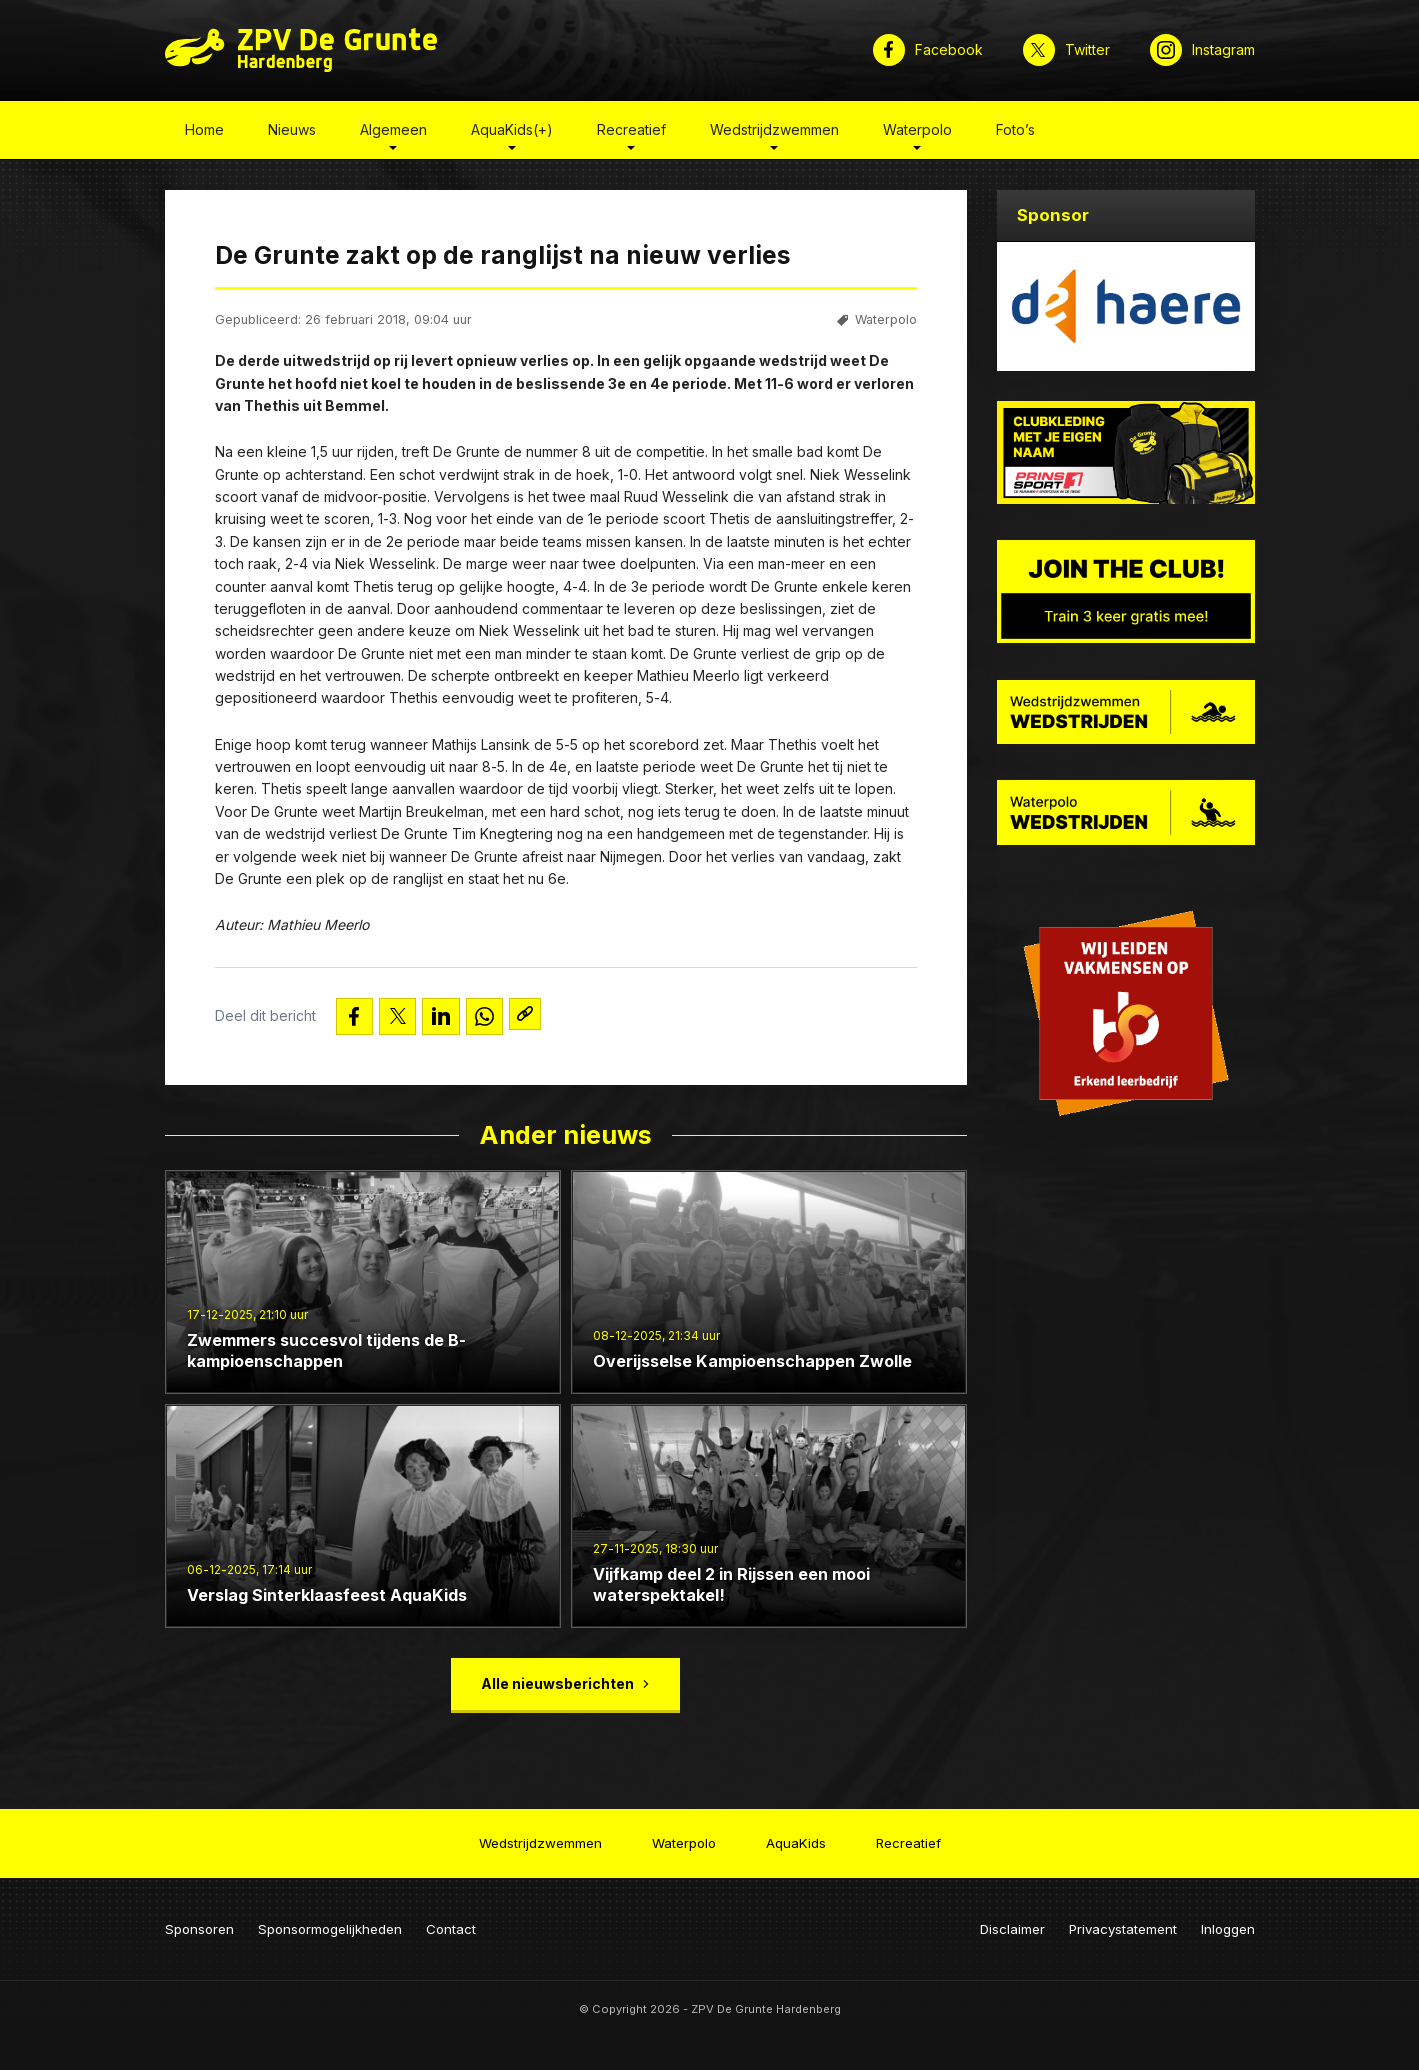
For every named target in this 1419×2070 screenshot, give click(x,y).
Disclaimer (1012, 1921)
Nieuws (292, 133)
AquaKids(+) (512, 133)
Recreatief (631, 133)
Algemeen (393, 133)
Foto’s (1015, 133)
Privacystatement (1123, 1921)
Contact (451, 1921)
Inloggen (1228, 1921)
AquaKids (796, 1838)
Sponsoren (199, 1921)
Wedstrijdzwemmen (774, 133)
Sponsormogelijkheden (330, 1921)
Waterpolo (917, 133)
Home (204, 133)
